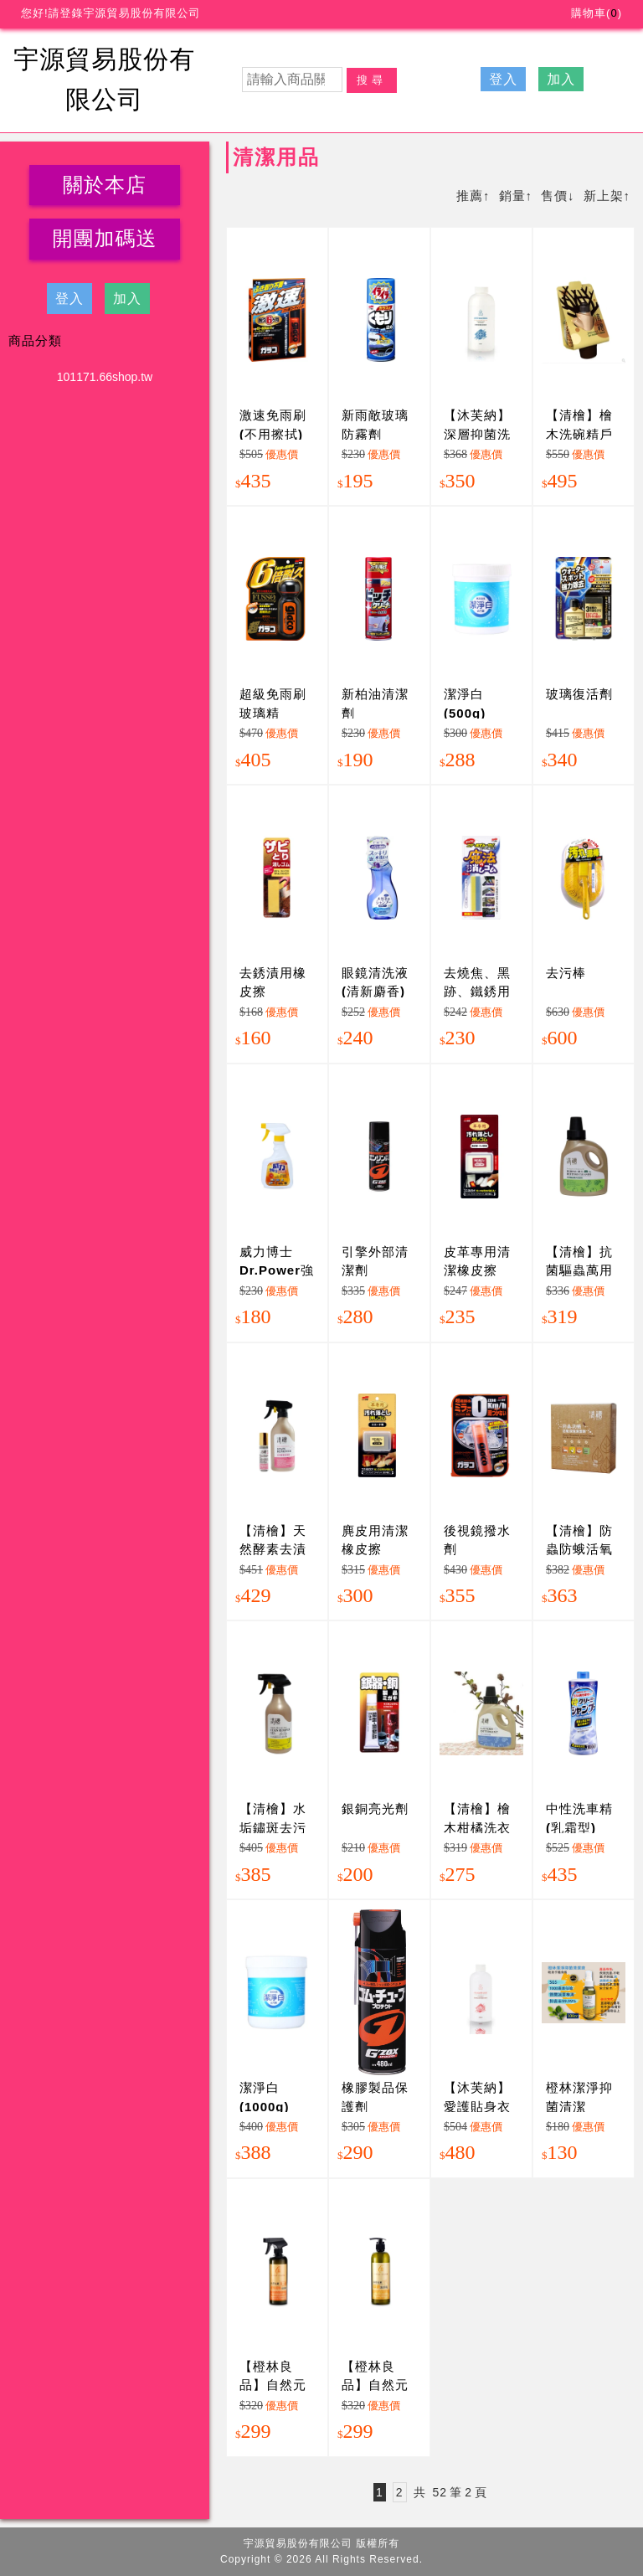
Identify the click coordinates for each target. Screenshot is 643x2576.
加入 (561, 79)
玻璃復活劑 (579, 694)
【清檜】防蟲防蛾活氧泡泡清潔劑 (579, 1549)
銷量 (512, 195)
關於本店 (105, 184)
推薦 (469, 195)
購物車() (596, 13)
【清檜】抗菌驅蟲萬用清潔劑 (579, 1270)
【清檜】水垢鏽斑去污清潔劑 (272, 1827)
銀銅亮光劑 (375, 1808)
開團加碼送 (105, 238)
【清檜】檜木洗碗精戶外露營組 (579, 434)
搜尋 (372, 80)
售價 (554, 195)
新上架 (604, 195)
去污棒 (566, 973)
